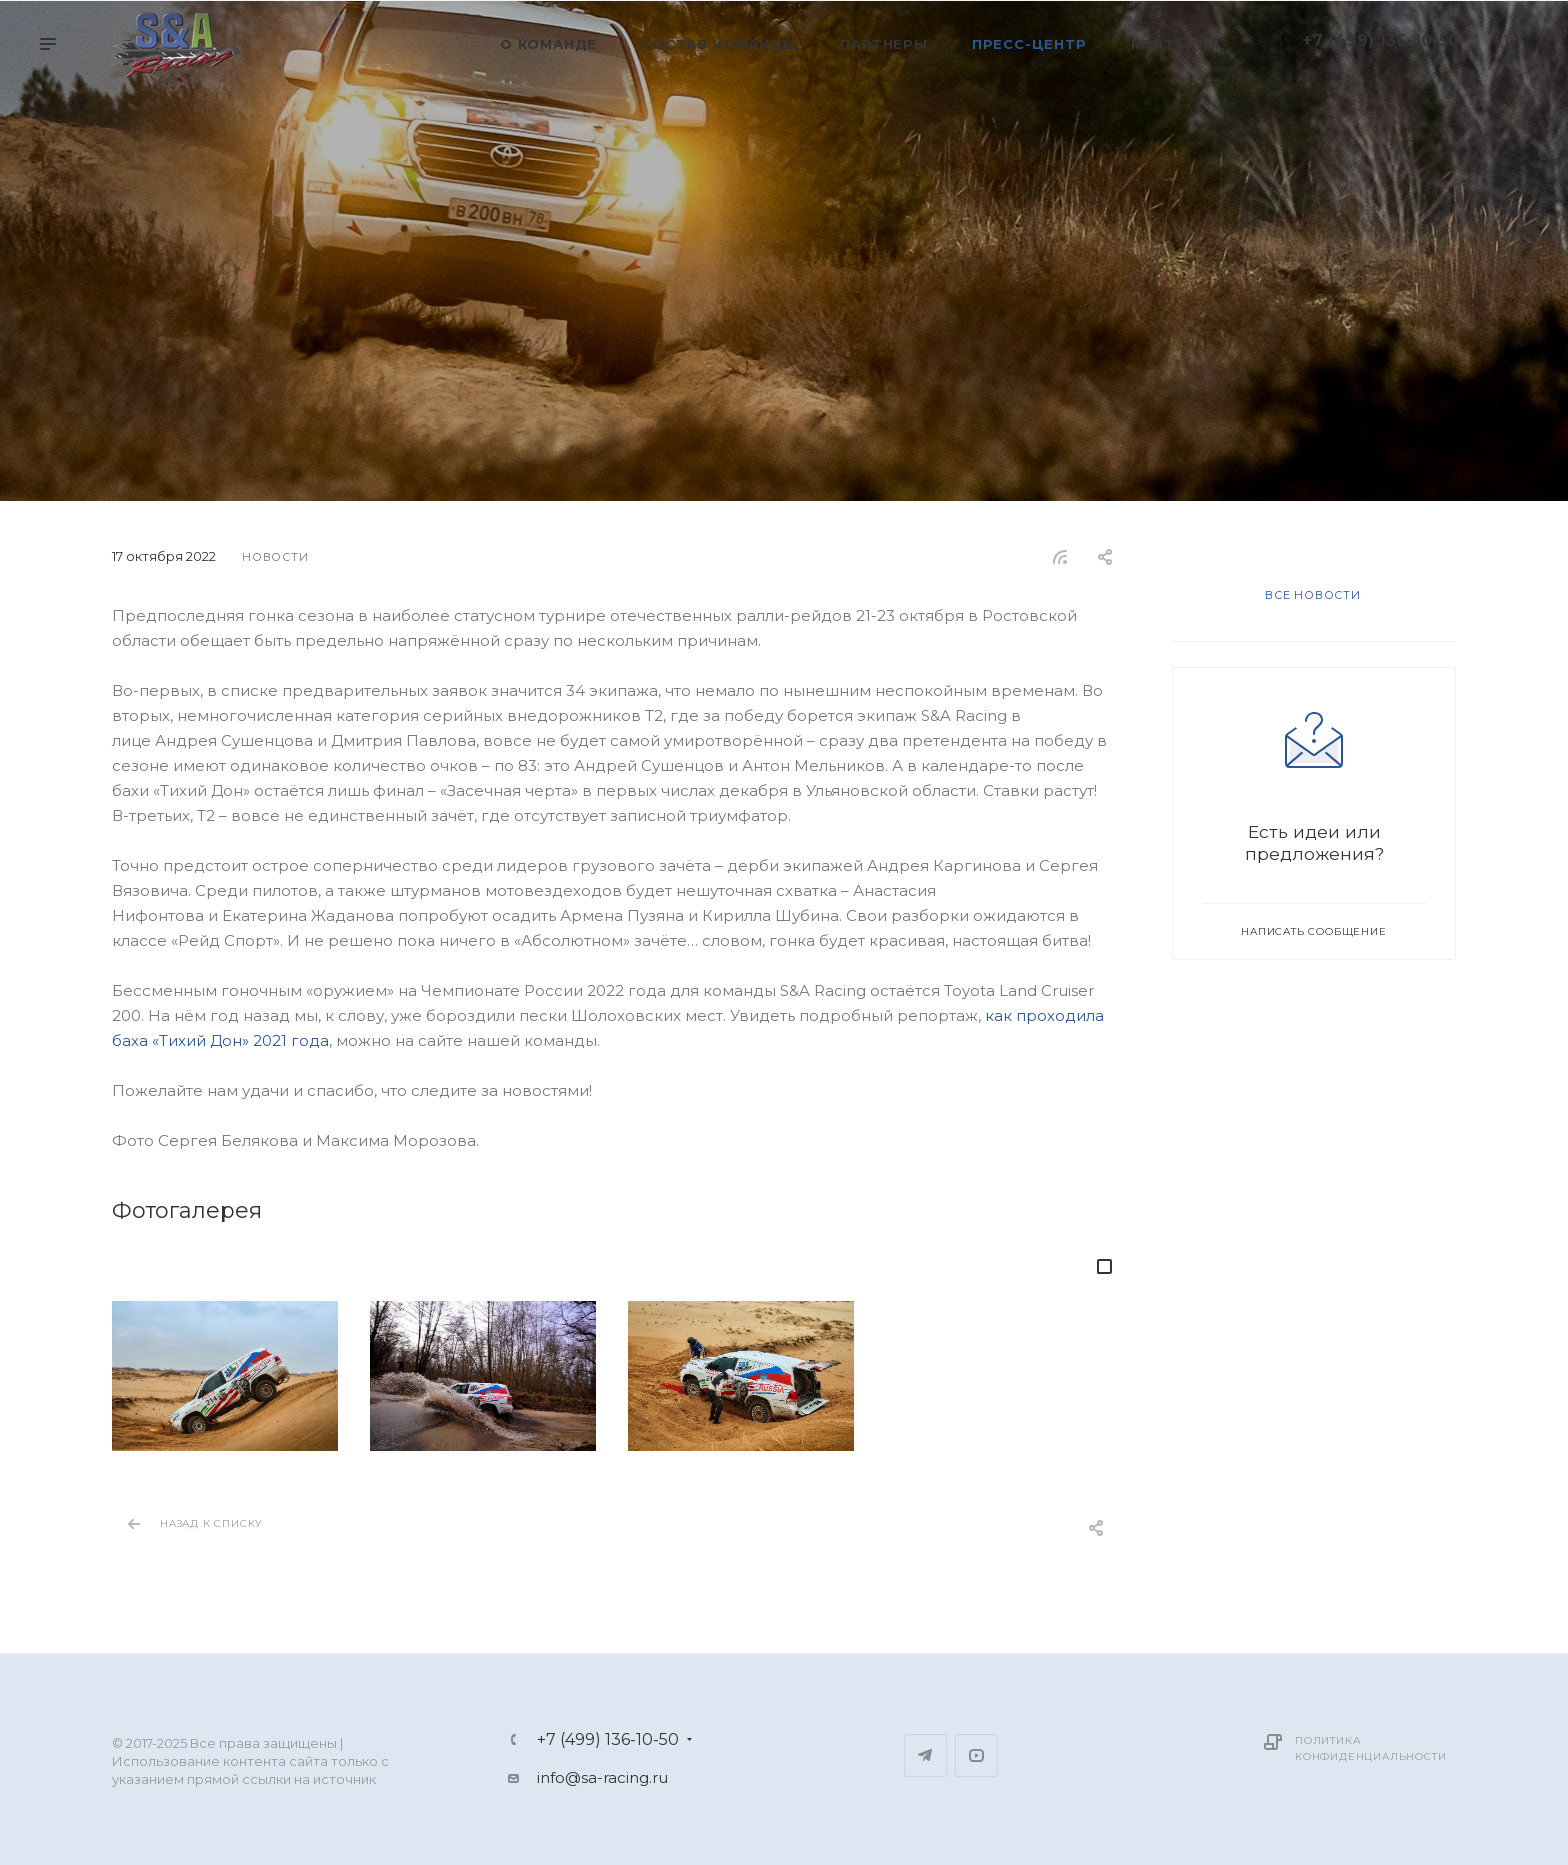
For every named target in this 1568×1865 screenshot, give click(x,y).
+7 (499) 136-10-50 (1380, 40)
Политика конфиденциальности (1370, 1748)
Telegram (925, 1755)
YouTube (976, 1755)
